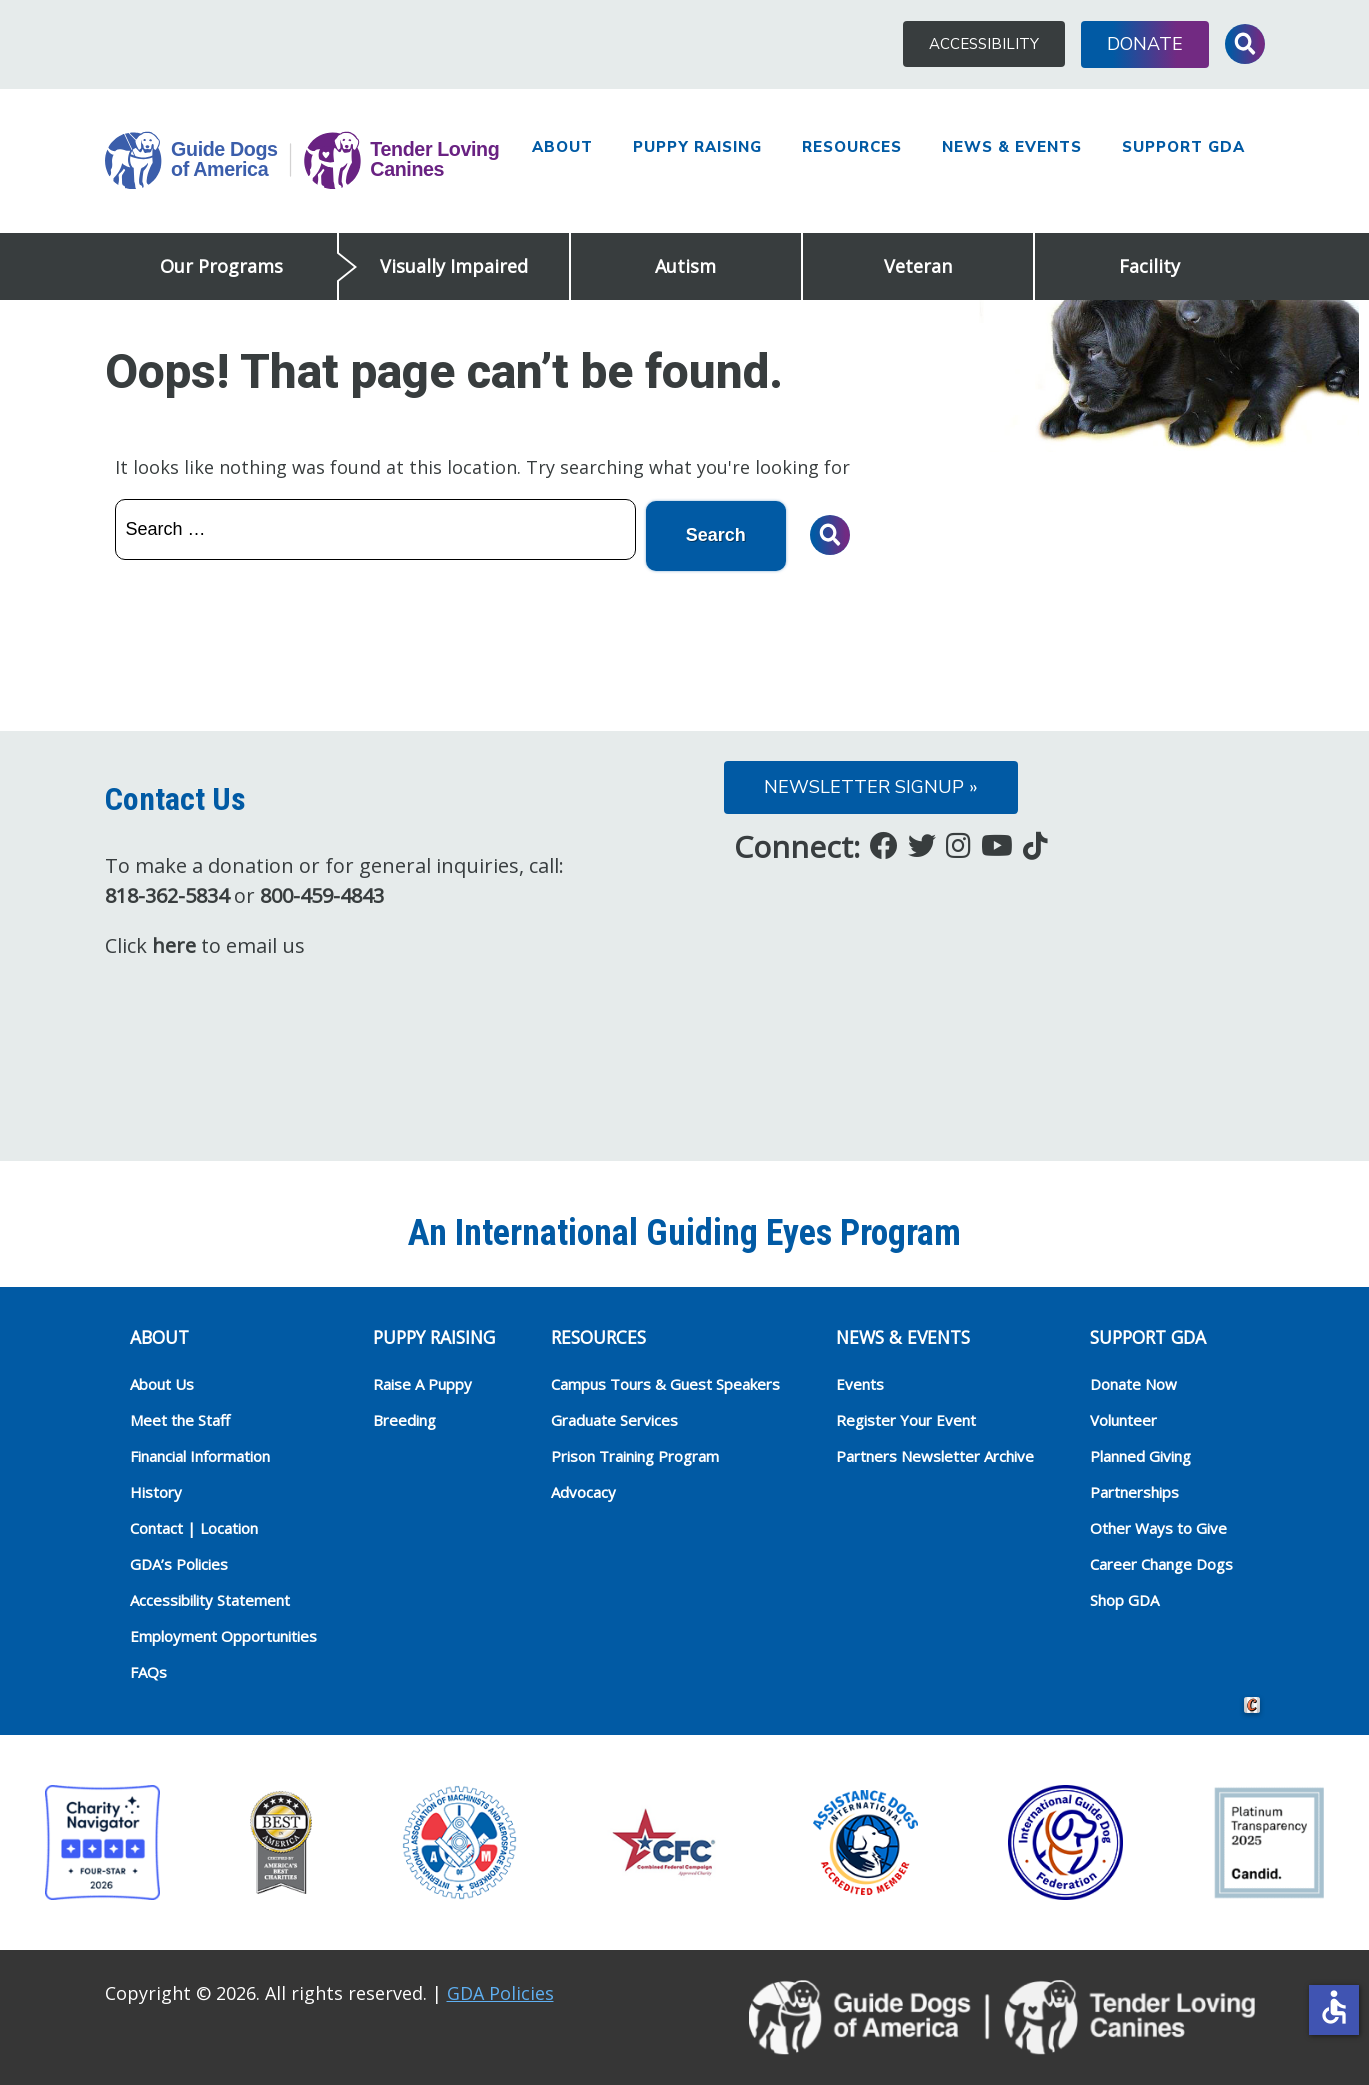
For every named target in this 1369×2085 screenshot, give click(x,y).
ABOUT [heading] (159, 1335)
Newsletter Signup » (871, 785)
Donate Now (1133, 1382)
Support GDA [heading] (1148, 1335)
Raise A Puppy (422, 1382)
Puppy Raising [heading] (434, 1335)
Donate (1145, 44)
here (174, 943)
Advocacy (583, 1490)
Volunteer (1123, 1418)
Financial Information (200, 1454)
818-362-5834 (167, 893)
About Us (162, 1382)
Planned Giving (1140, 1454)
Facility (1149, 266)
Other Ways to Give (1158, 1526)
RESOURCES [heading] (598, 1335)
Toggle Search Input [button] (1245, 44)
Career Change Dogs (1161, 1562)
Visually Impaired (454, 266)
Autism (685, 266)
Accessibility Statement (210, 1598)
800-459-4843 (322, 893)
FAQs (148, 1670)
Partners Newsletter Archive (935, 1454)
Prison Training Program (635, 1454)
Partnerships (1134, 1490)
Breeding (404, 1418)
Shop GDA (1124, 1598)
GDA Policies (500, 1991)
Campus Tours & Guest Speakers (665, 1382)
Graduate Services (614, 1418)
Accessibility (984, 44)
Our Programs (221, 266)
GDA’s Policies (179, 1562)
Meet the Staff (180, 1418)
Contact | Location (194, 1526)
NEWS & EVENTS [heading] (903, 1335)
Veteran (918, 266)
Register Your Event (906, 1418)
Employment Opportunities (223, 1634)
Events (860, 1382)
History (156, 1490)
